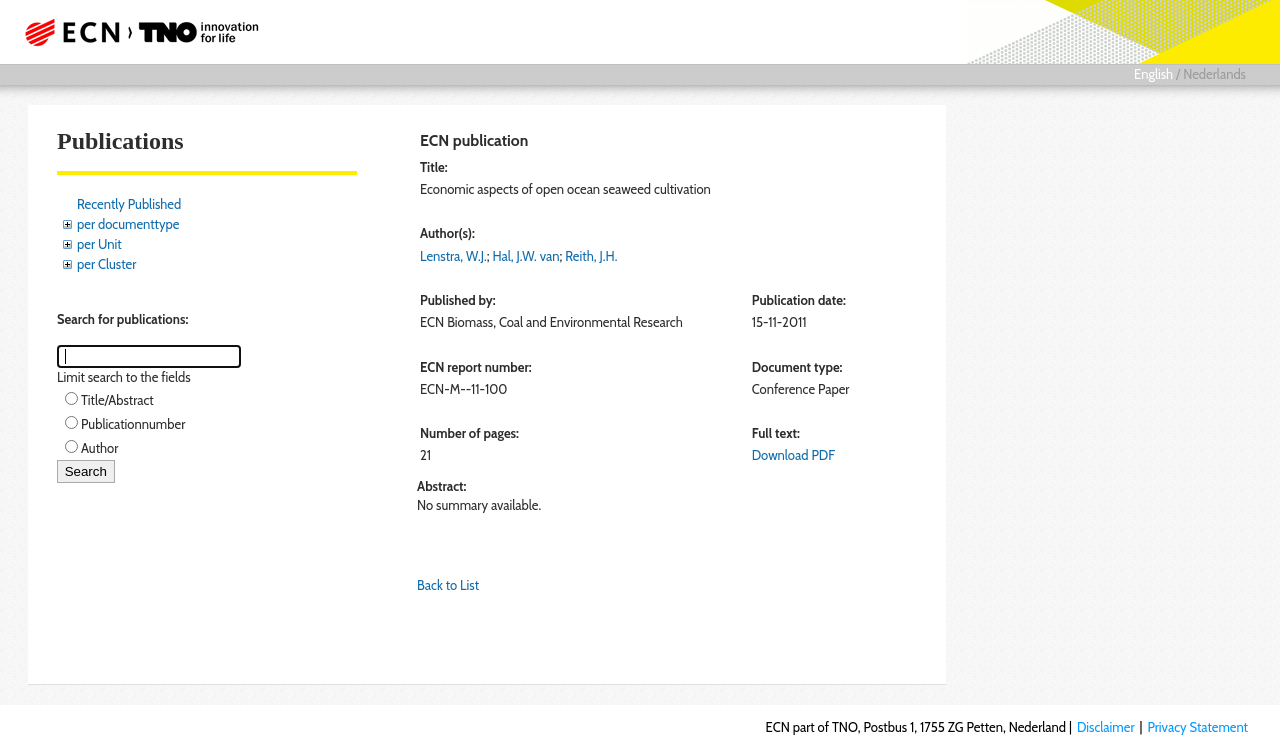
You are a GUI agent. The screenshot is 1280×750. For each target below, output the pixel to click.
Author (99, 448)
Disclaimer (1106, 727)
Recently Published (129, 204)
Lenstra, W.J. (453, 256)
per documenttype (128, 224)
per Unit (99, 244)
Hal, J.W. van (525, 256)
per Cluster (106, 264)
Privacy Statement (1197, 727)
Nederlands (1214, 74)
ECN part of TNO (135, 32)
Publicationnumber (133, 424)
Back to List (448, 585)
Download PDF (793, 455)
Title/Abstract (117, 400)
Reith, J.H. (591, 256)
